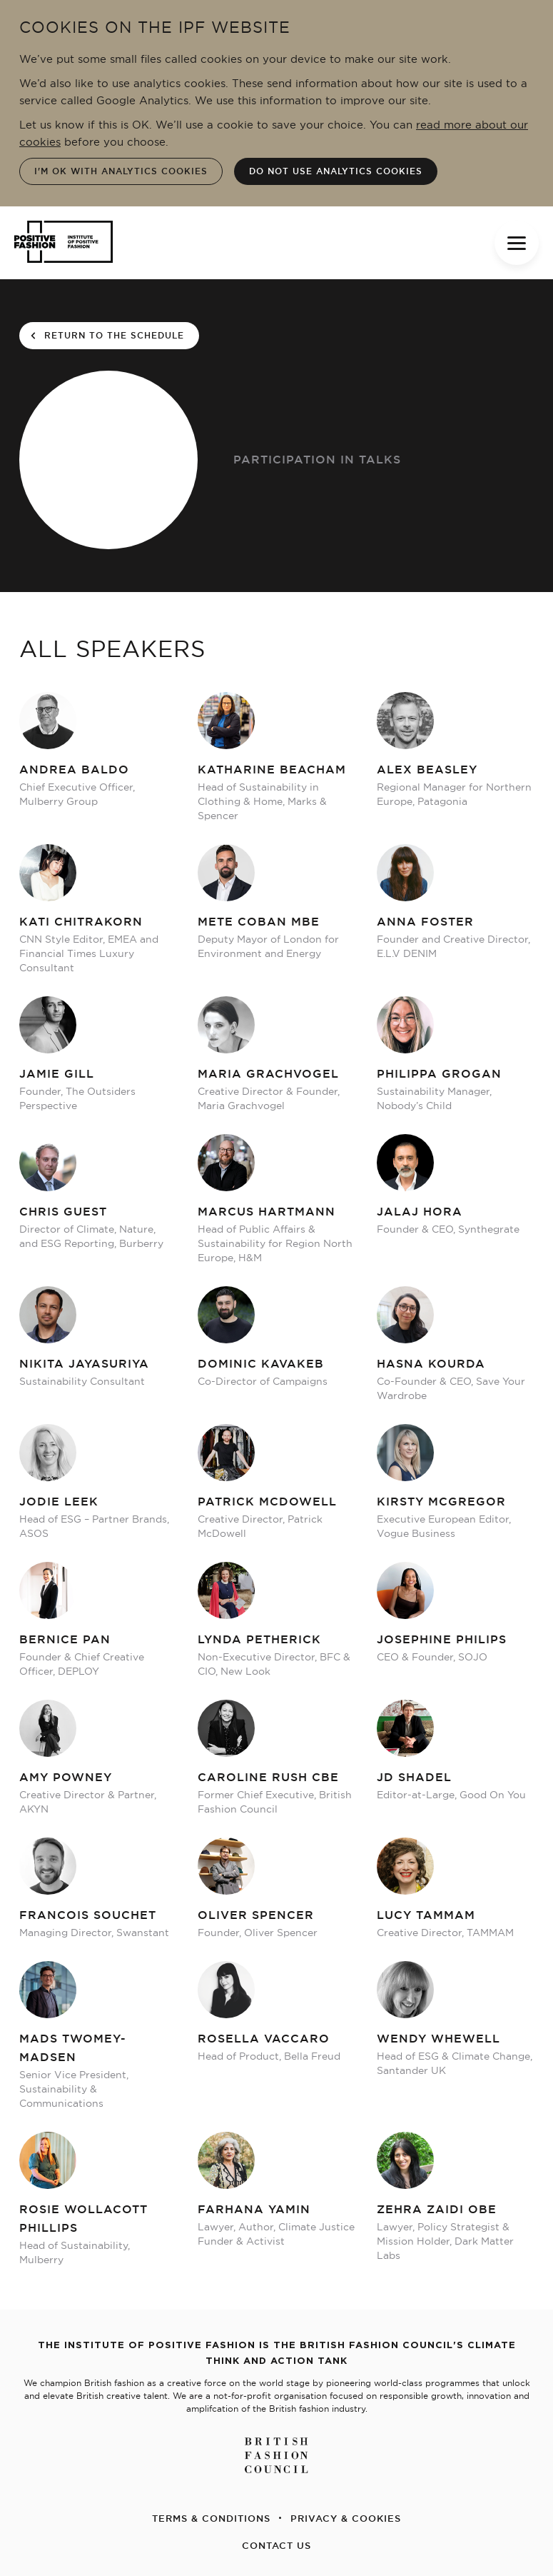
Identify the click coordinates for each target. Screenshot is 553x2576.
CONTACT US (276, 2545)
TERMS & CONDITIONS (211, 2518)
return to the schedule (107, 336)
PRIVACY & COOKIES (345, 2518)
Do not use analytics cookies (335, 171)
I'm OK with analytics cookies (121, 171)
